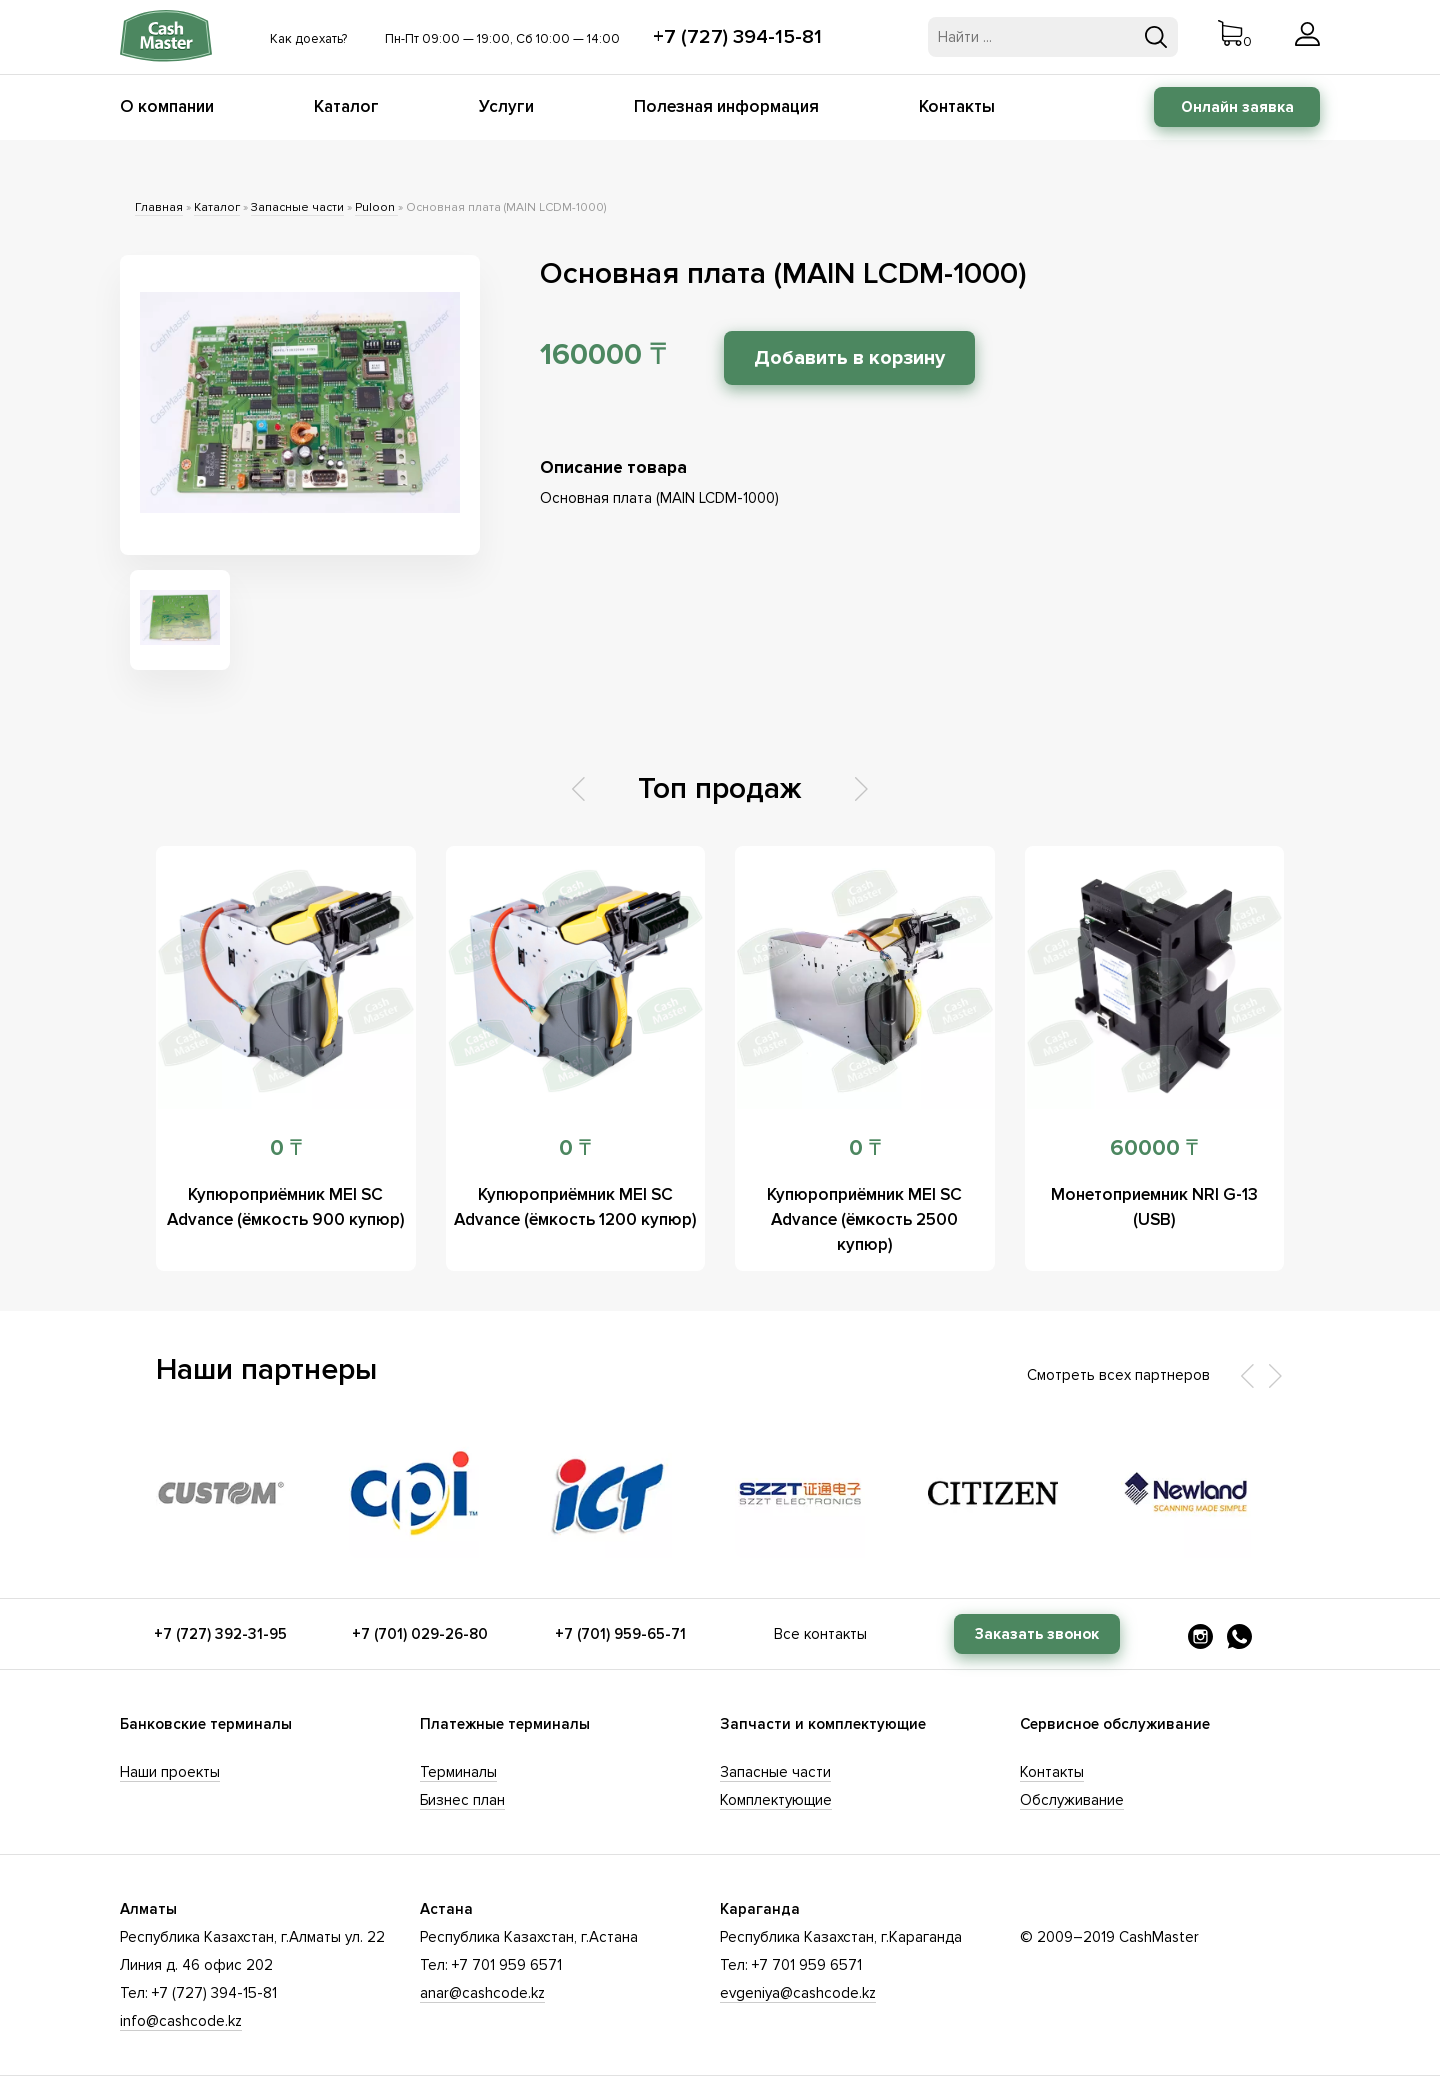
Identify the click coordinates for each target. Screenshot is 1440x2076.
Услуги (506, 106)
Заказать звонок (1037, 1634)
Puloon (376, 207)
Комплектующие (776, 1800)
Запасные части (297, 207)
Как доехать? (308, 39)
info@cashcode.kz (181, 2021)
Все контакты (820, 1634)
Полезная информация (726, 106)
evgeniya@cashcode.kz (798, 1993)
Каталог (346, 106)
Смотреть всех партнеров (1118, 1375)
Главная (159, 207)
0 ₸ (286, 1148)
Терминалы (458, 1772)
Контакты (957, 106)
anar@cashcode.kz (482, 1993)
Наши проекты (170, 1772)
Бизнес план (462, 1800)
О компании (167, 106)
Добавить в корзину (849, 358)
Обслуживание (1072, 1800)
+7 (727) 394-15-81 (737, 37)
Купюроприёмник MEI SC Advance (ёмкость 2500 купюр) (864, 1219)
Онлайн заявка (1237, 107)
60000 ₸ (1154, 1148)
